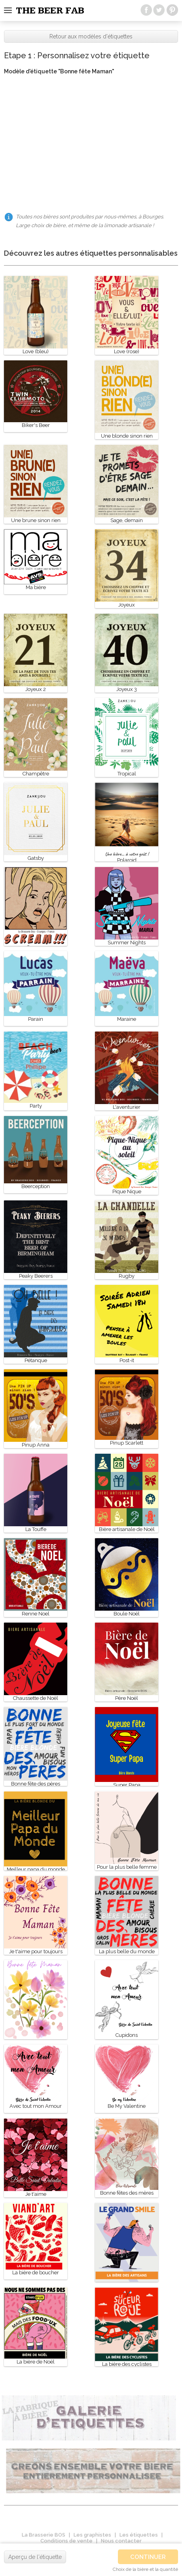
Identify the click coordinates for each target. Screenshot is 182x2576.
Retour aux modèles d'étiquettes (91, 36)
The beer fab (50, 10)
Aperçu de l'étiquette (35, 2557)
